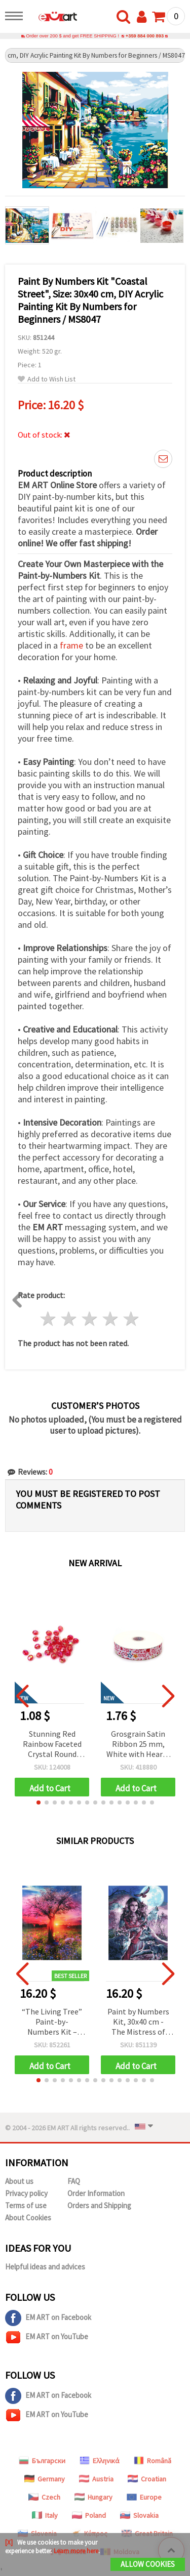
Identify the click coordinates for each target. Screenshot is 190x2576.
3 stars (90, 1319)
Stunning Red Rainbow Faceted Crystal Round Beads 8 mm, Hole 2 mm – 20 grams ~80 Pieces (52, 1745)
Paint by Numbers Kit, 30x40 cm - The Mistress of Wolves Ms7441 (138, 2022)
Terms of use (26, 2205)
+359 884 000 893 (145, 35)
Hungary (93, 2497)
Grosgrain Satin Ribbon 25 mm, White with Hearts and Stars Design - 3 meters (138, 1745)
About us (19, 2181)
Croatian (147, 2478)
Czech (44, 2497)
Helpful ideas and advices (45, 2266)
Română (152, 2461)
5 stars (131, 1319)
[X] (9, 2542)
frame (71, 645)
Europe (144, 2497)
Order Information (96, 2193)
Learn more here (76, 2551)
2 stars (69, 1319)
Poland (89, 2515)
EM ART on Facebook (48, 2318)
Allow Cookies (148, 2564)
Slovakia (139, 2515)
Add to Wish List (46, 379)
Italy (45, 2515)
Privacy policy (26, 2193)
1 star (48, 1319)
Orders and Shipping (99, 2205)
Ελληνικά (100, 2461)
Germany (44, 2478)
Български (42, 2461)
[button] (38, 1802)
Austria (96, 2478)
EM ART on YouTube (46, 2337)
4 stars (110, 1319)
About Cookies (28, 2217)
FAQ (73, 2181)
